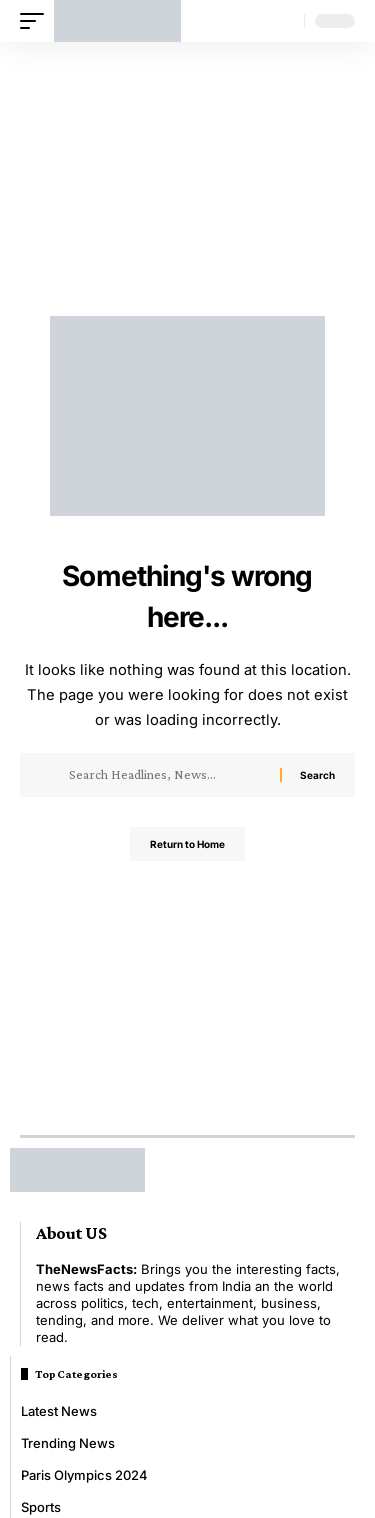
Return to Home (187, 844)
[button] (37, 21)
